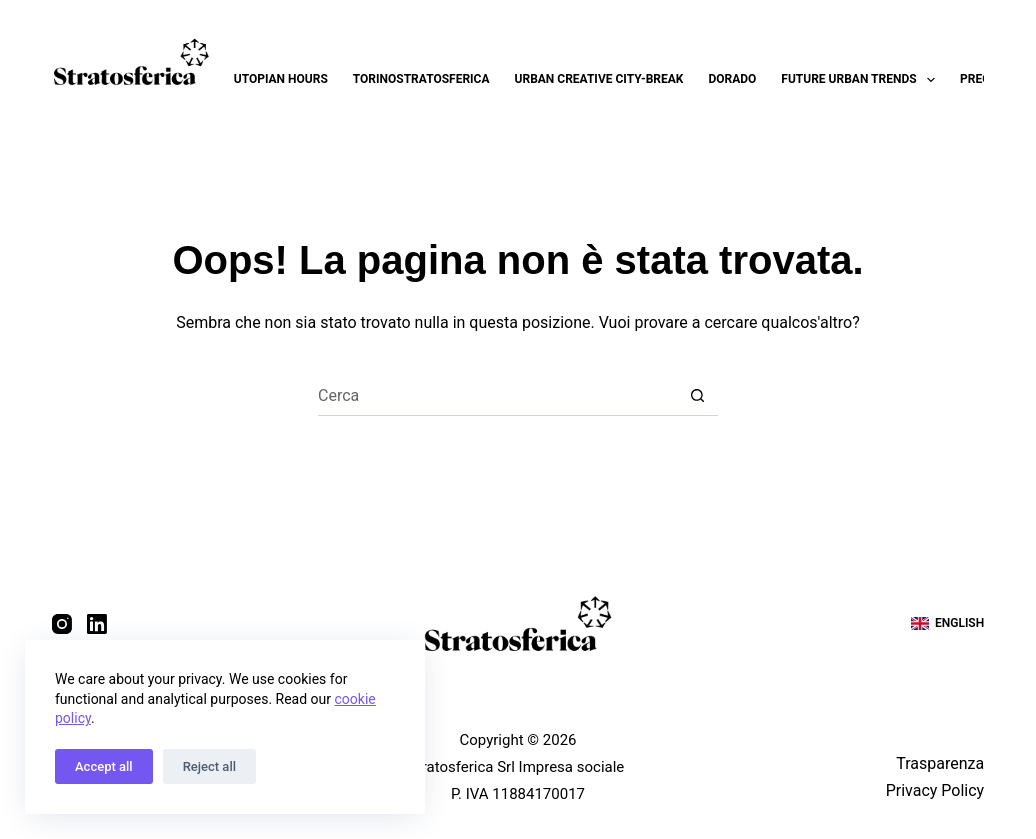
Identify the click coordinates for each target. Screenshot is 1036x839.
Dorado (732, 79)
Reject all (209, 766)
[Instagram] (62, 624)
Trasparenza (940, 763)
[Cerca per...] (498, 396)
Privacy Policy (935, 790)
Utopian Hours (281, 79)
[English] (947, 624)
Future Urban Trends (862, 80)
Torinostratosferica (421, 79)
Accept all (104, 766)
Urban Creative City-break (599, 79)
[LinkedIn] (97, 624)
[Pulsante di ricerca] (698, 396)
